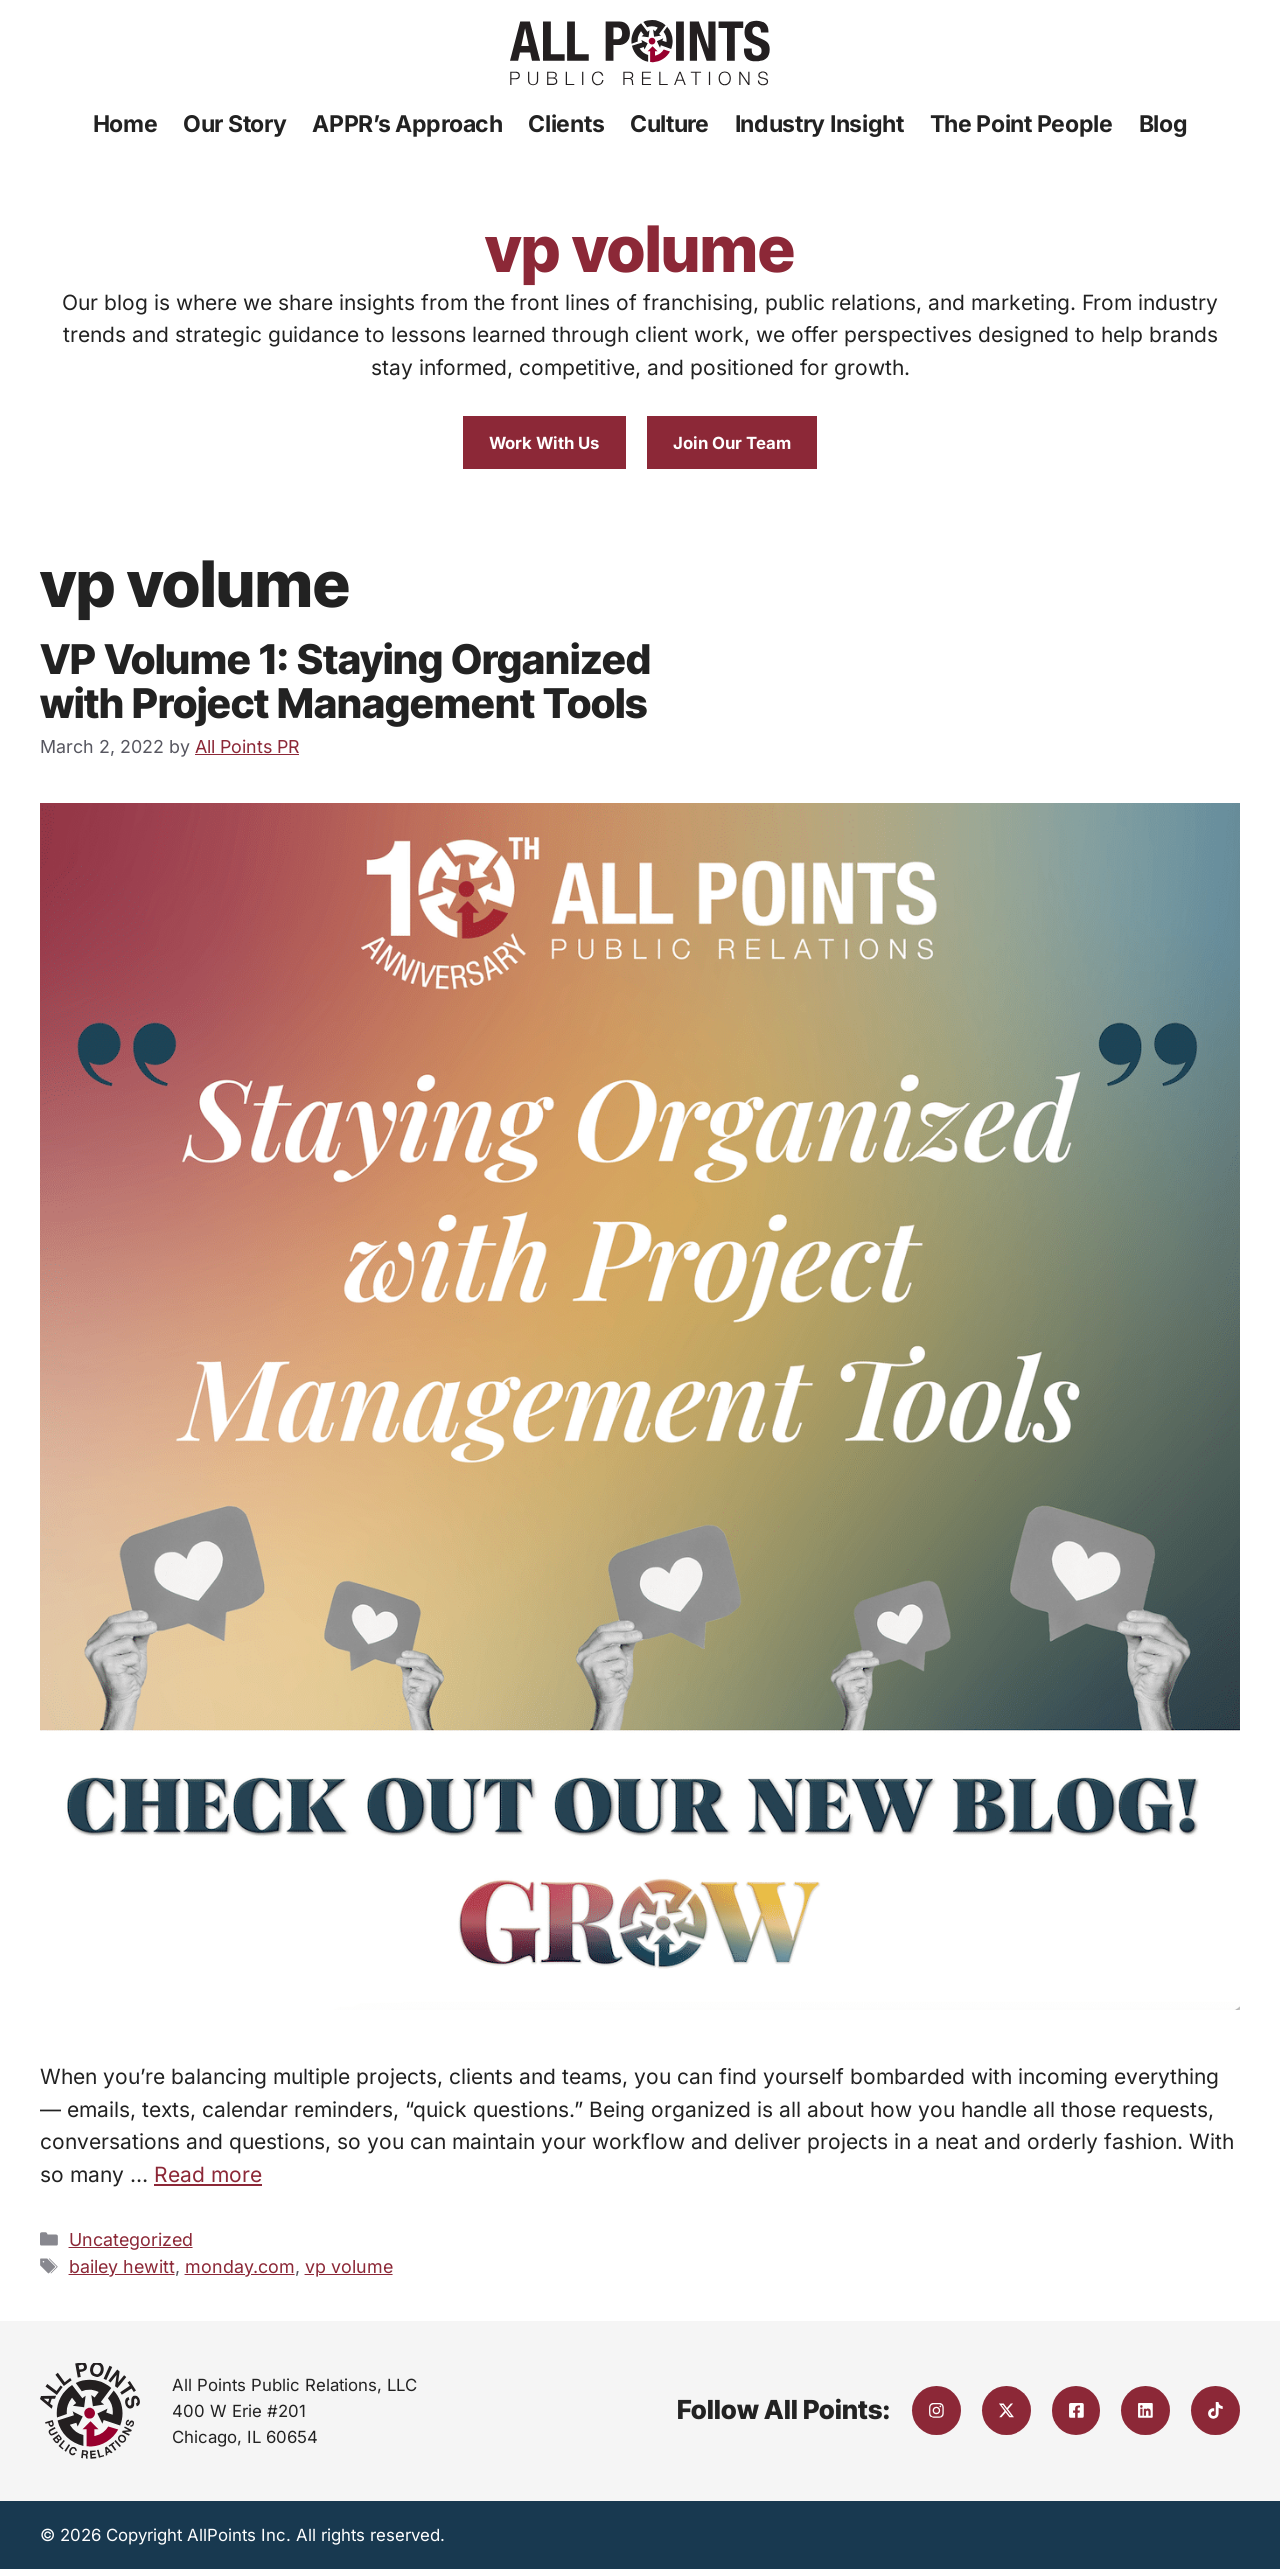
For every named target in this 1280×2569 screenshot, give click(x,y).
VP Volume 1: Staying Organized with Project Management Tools (345, 681)
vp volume (349, 2266)
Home (125, 124)
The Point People (1021, 124)
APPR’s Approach (407, 124)
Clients (566, 124)
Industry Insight (819, 124)
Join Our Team (732, 443)
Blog (1163, 124)
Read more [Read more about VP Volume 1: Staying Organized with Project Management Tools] (208, 2174)
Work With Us (544, 443)
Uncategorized (131, 2239)
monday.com (240, 2266)
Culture (669, 124)
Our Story (234, 124)
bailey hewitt (122, 2266)
